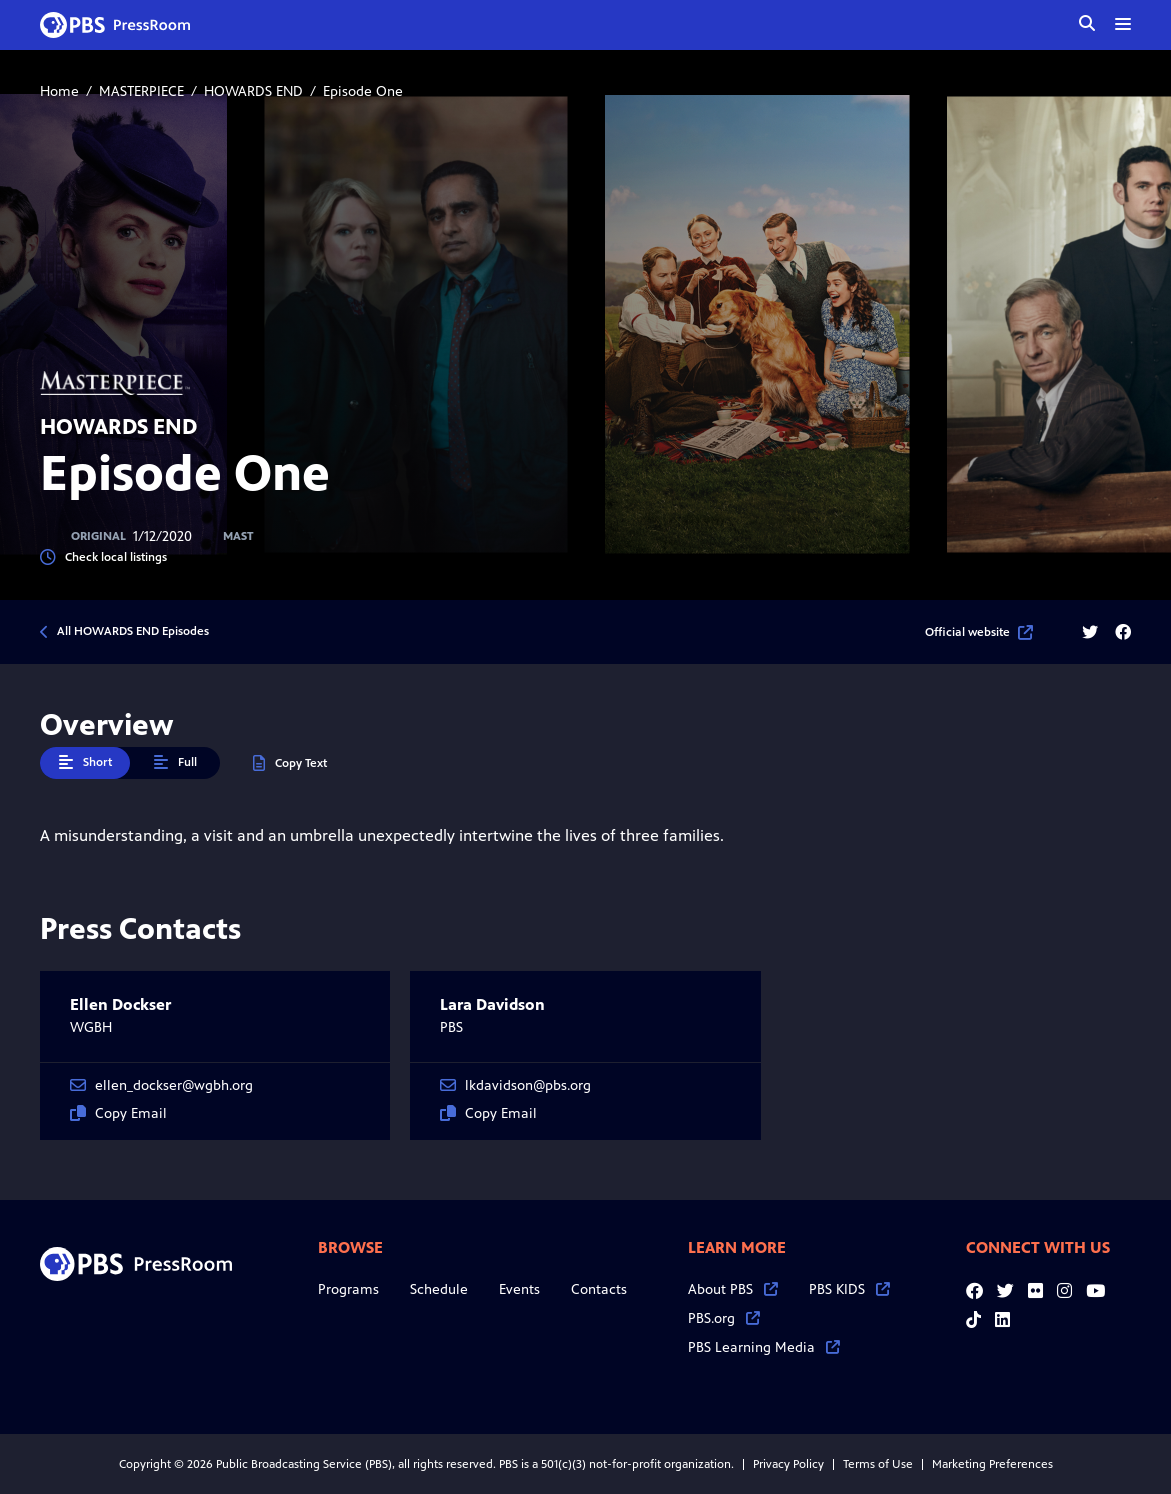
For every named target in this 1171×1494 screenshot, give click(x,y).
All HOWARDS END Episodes (133, 631)
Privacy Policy (788, 1464)
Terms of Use (878, 1464)
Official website (979, 632)
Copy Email (118, 1113)
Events (519, 1289)
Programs (348, 1289)
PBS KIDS (849, 1289)
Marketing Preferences (992, 1464)
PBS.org (724, 1318)
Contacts (599, 1289)
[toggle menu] (1123, 24)
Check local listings (103, 557)
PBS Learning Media (764, 1347)
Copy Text (290, 763)
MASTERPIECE (141, 91)
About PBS (733, 1289)
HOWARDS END (253, 91)
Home (59, 91)
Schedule (439, 1289)
